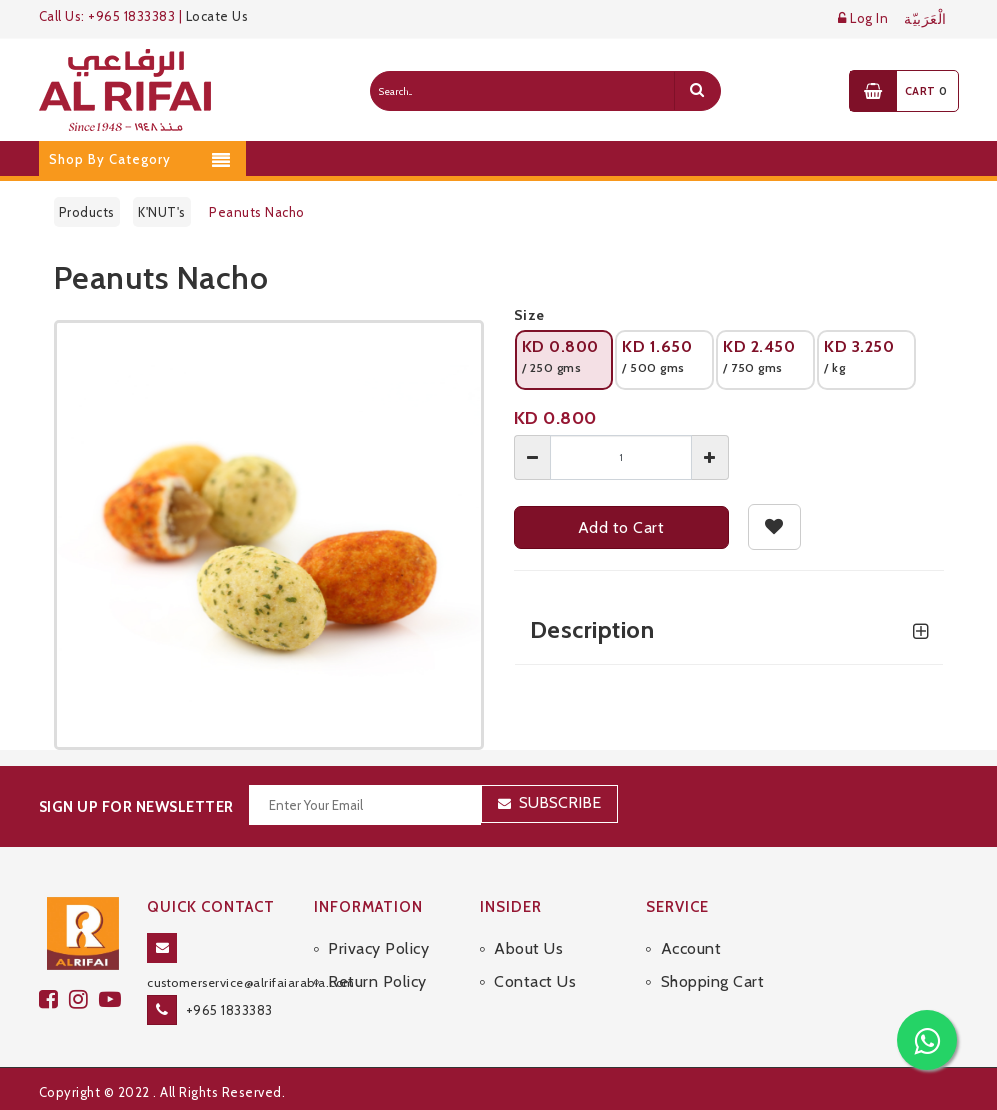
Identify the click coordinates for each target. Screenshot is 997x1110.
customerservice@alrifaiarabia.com (251, 982)
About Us (528, 948)
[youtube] (113, 999)
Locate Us (217, 16)
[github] (84, 999)
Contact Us (535, 981)
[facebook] (54, 999)
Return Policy (377, 981)
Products (87, 212)
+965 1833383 (229, 1010)
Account (691, 948)
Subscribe (560, 802)
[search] (697, 91)
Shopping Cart (713, 981)
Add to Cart (621, 527)
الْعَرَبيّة (925, 19)
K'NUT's (162, 212)
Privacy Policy (378, 948)
